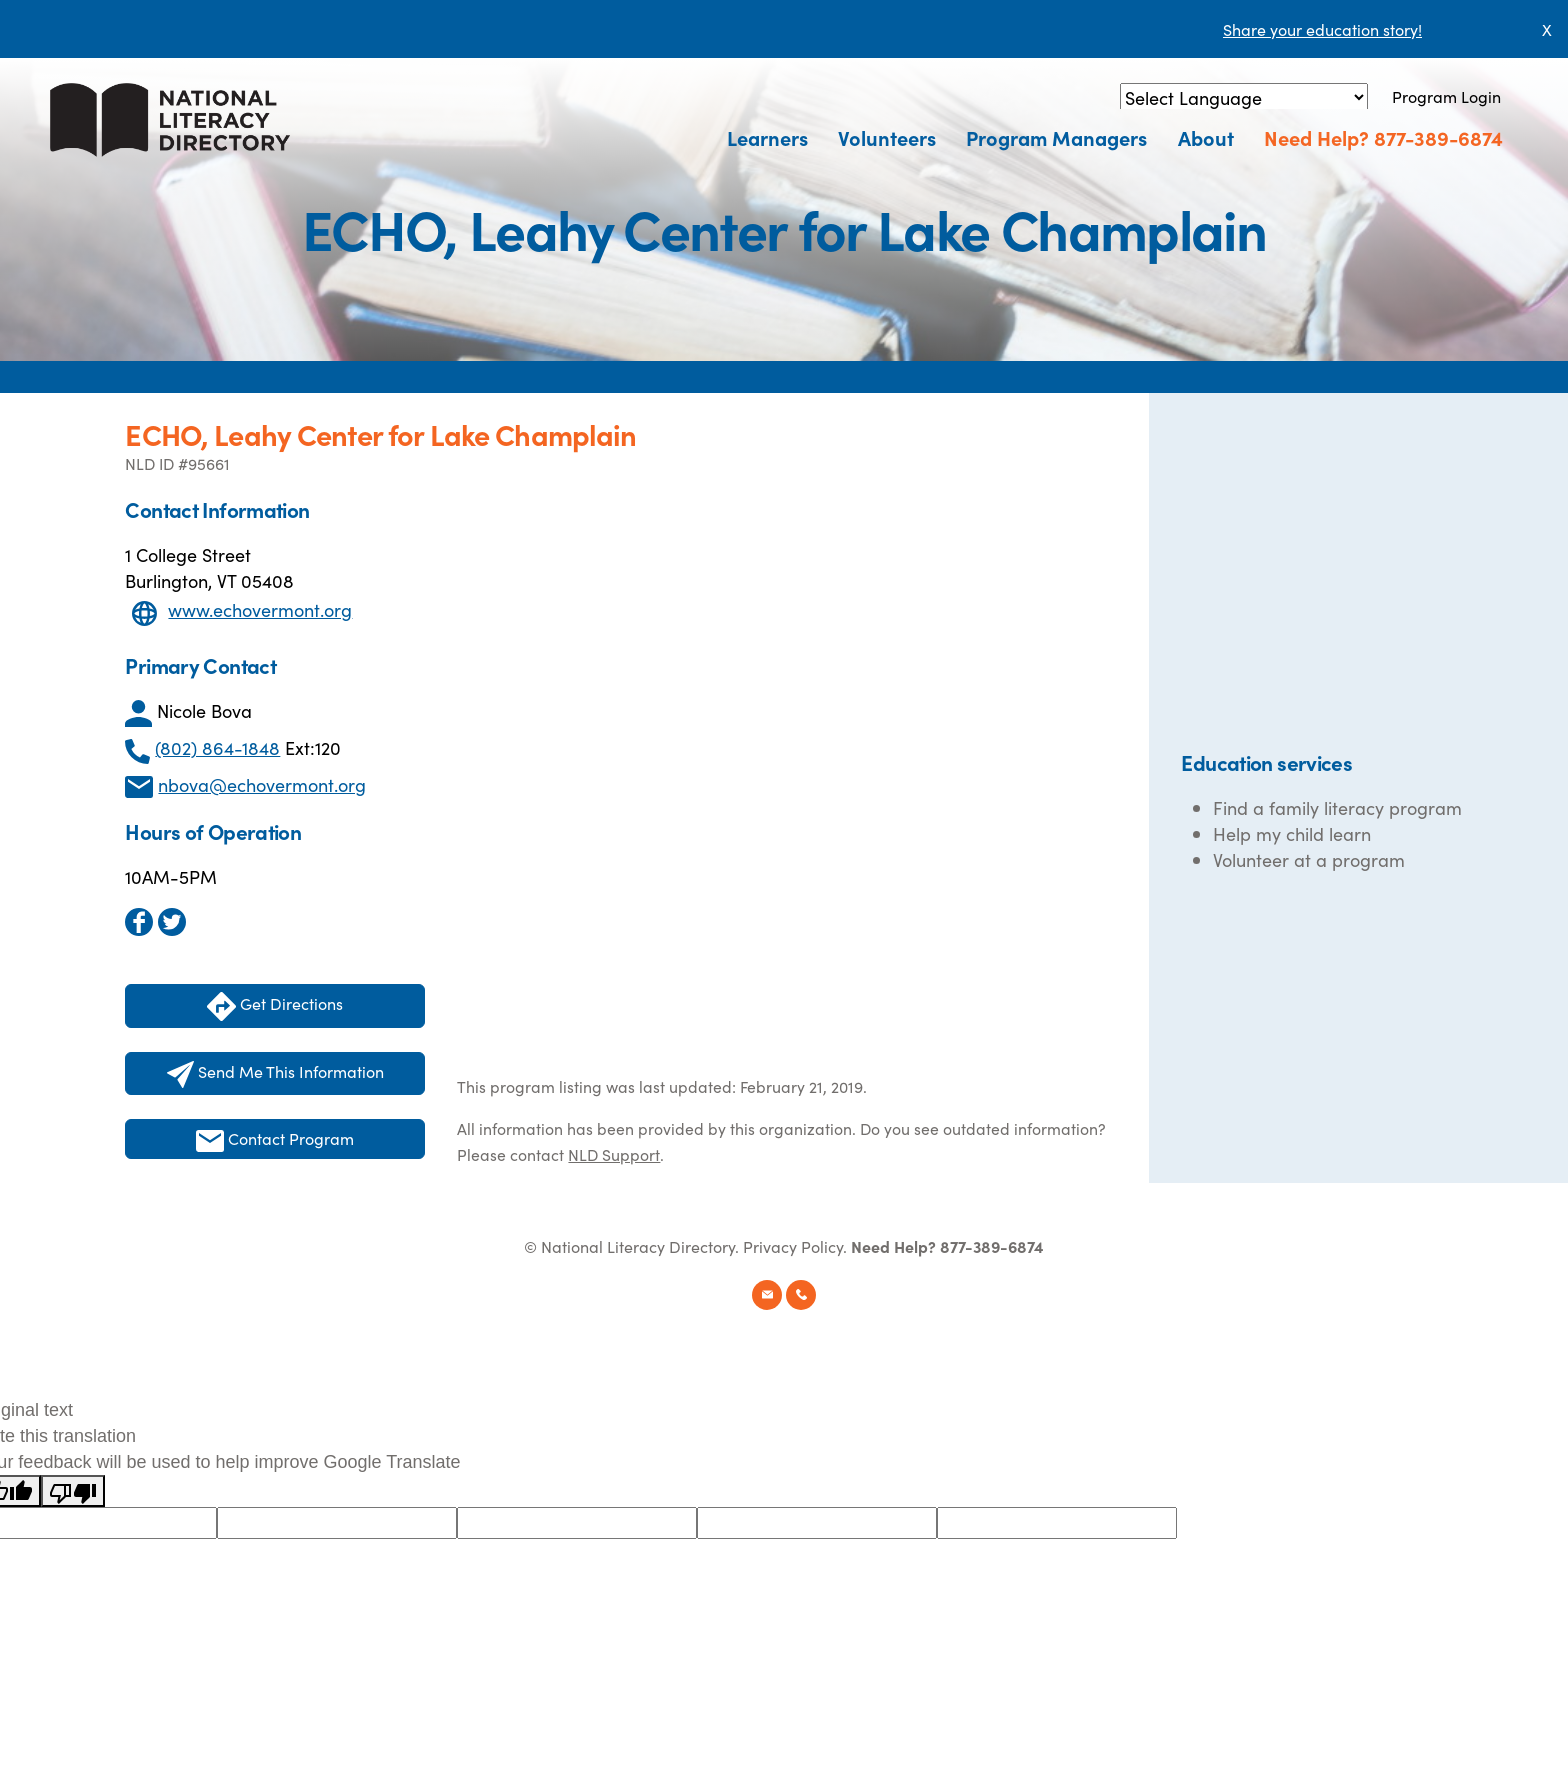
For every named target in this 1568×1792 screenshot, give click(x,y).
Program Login (1446, 96)
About (1206, 137)
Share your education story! (1322, 29)
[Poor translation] (73, 1491)
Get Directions (275, 1006)
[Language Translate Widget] (1244, 97)
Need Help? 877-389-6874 (1383, 137)
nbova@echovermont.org (262, 784)
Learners (768, 137)
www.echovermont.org (260, 609)
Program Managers (1057, 137)
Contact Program (275, 1139)
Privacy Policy (793, 1246)
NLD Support (614, 1154)
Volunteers (888, 137)
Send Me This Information (275, 1074)
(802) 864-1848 (217, 747)
